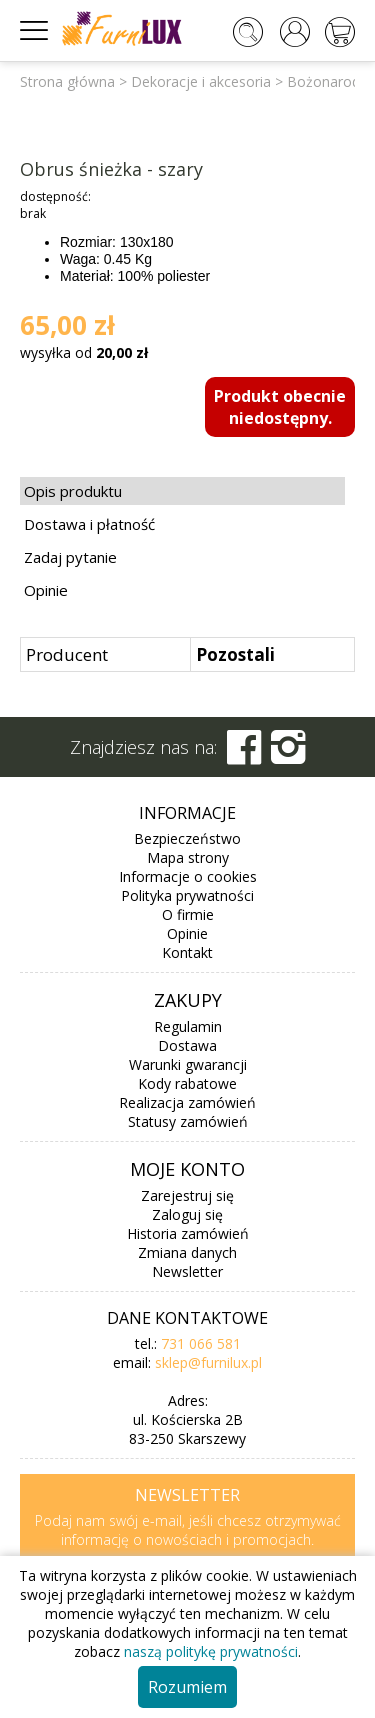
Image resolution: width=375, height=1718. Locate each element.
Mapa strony (188, 857)
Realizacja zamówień (187, 1102)
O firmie (188, 914)
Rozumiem (187, 1687)
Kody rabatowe (187, 1083)
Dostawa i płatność (89, 524)
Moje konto (187, 1169)
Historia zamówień (188, 1233)
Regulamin (188, 1026)
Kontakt (187, 952)
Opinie (46, 590)
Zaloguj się (187, 1214)
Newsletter (187, 1271)
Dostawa (187, 1045)
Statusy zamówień (188, 1121)
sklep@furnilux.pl (208, 1362)
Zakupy (188, 1000)
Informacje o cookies (188, 876)
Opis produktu (73, 491)
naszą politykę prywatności (211, 1651)
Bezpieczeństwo (187, 838)
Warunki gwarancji (188, 1064)
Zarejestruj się (187, 1195)
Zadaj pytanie (70, 557)
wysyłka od (84, 352)
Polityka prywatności (187, 895)
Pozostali (235, 654)
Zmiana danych (187, 1252)
